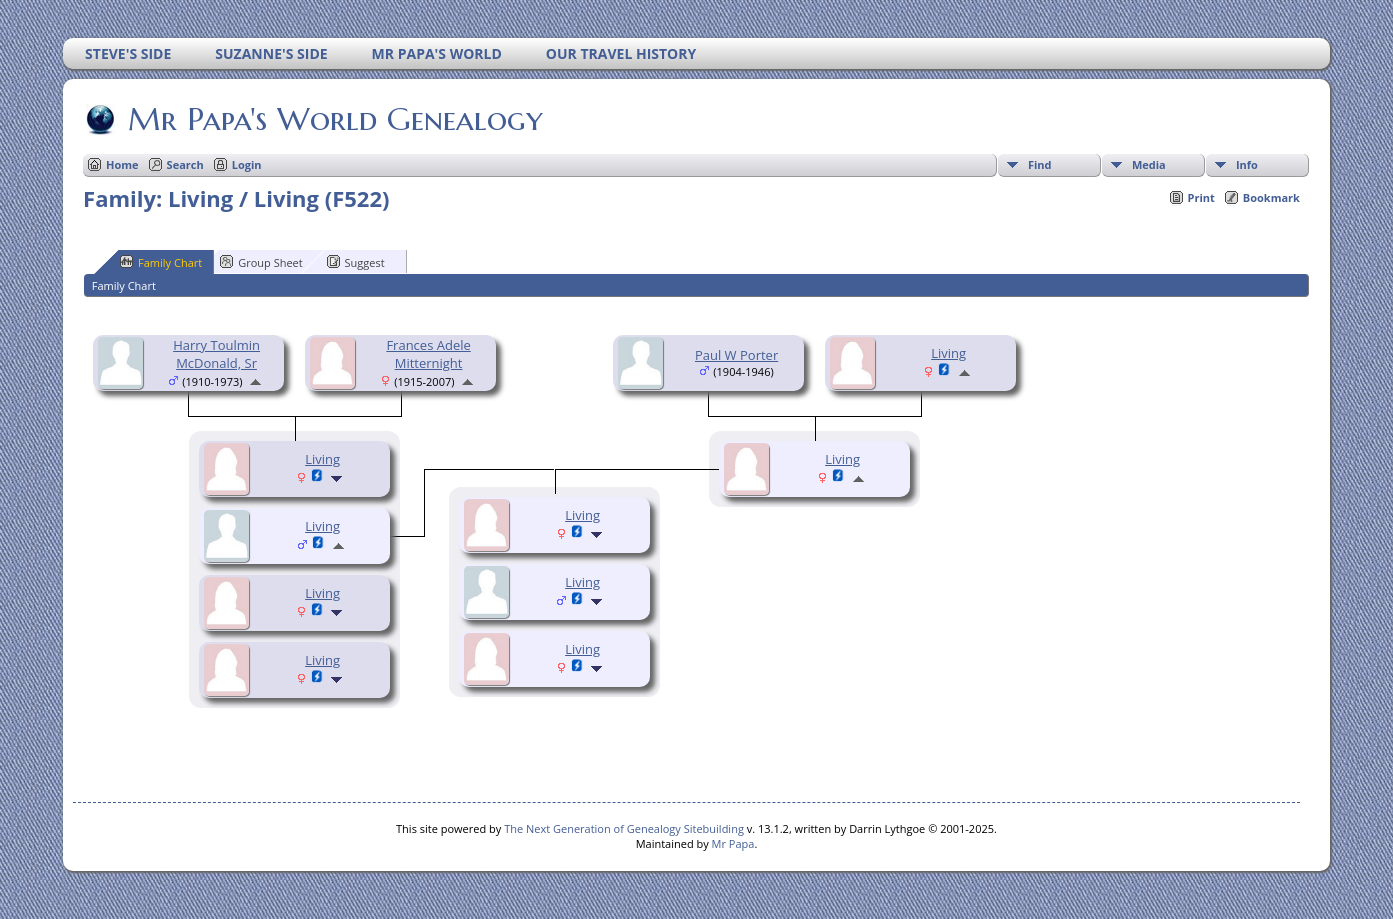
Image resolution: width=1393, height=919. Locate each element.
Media (1149, 164)
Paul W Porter (736, 355)
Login (247, 164)
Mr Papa (733, 843)
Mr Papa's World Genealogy (334, 119)
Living (322, 459)
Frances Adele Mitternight (428, 354)
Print (1201, 197)
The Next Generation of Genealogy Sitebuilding (624, 828)
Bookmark (1271, 197)
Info (1247, 164)
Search (185, 164)
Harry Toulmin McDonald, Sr (216, 354)
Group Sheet (261, 262)
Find (1040, 164)
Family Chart (161, 262)
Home (122, 164)
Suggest (356, 262)
